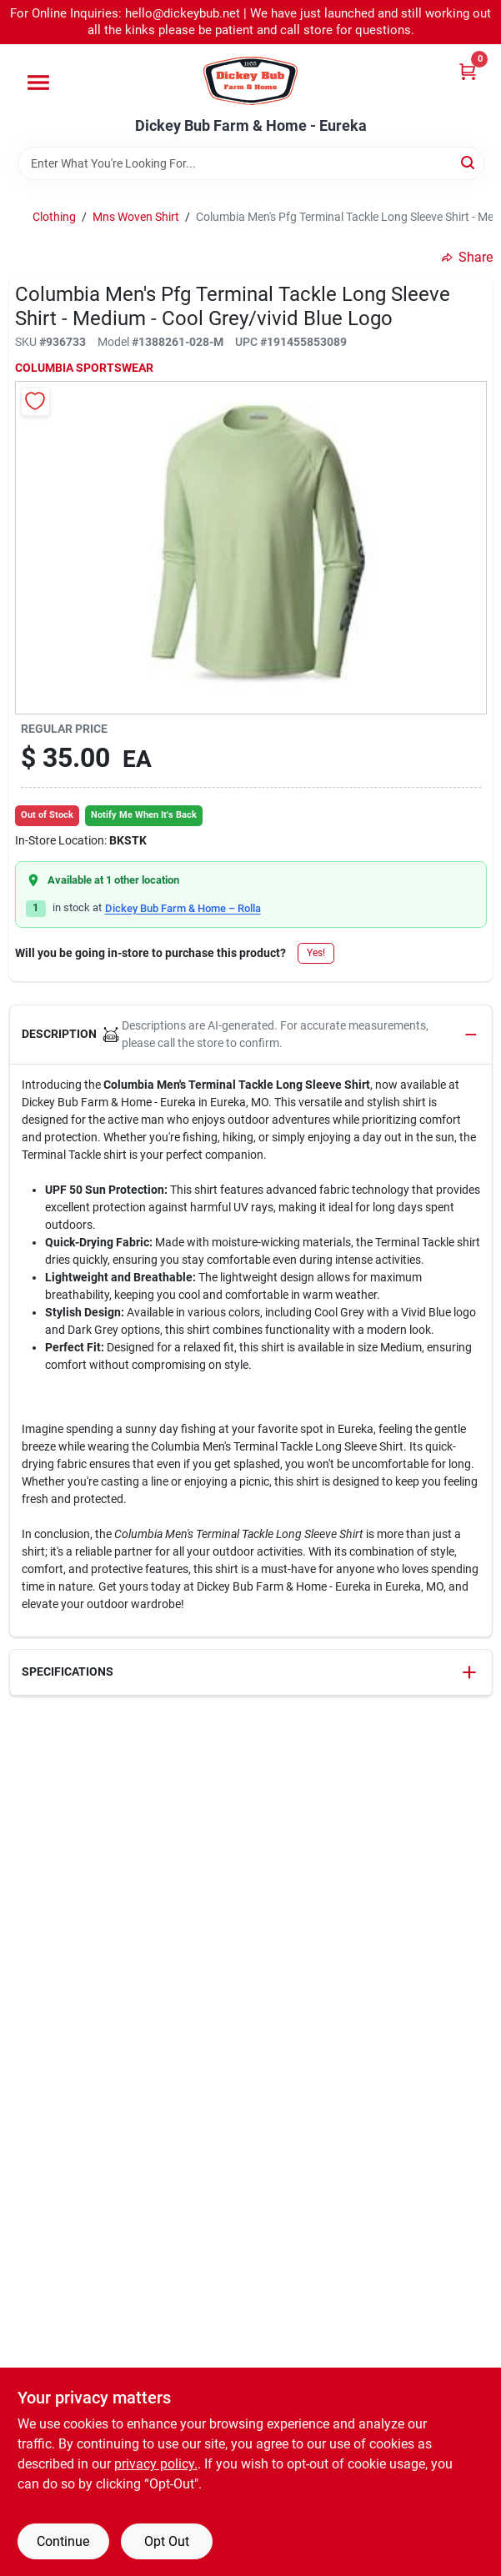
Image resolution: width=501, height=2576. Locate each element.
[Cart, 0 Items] (467, 71)
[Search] (469, 162)
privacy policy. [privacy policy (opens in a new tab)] (156, 2464)
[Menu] (38, 82)
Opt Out (166, 2541)
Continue (63, 2541)
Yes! (316, 953)
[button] (251, 1035)
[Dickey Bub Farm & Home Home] (250, 81)
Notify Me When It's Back (144, 814)
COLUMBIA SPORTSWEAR (84, 367)
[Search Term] (251, 163)
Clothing (54, 216)
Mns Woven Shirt (136, 216)
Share (467, 257)
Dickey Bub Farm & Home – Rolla (183, 908)
